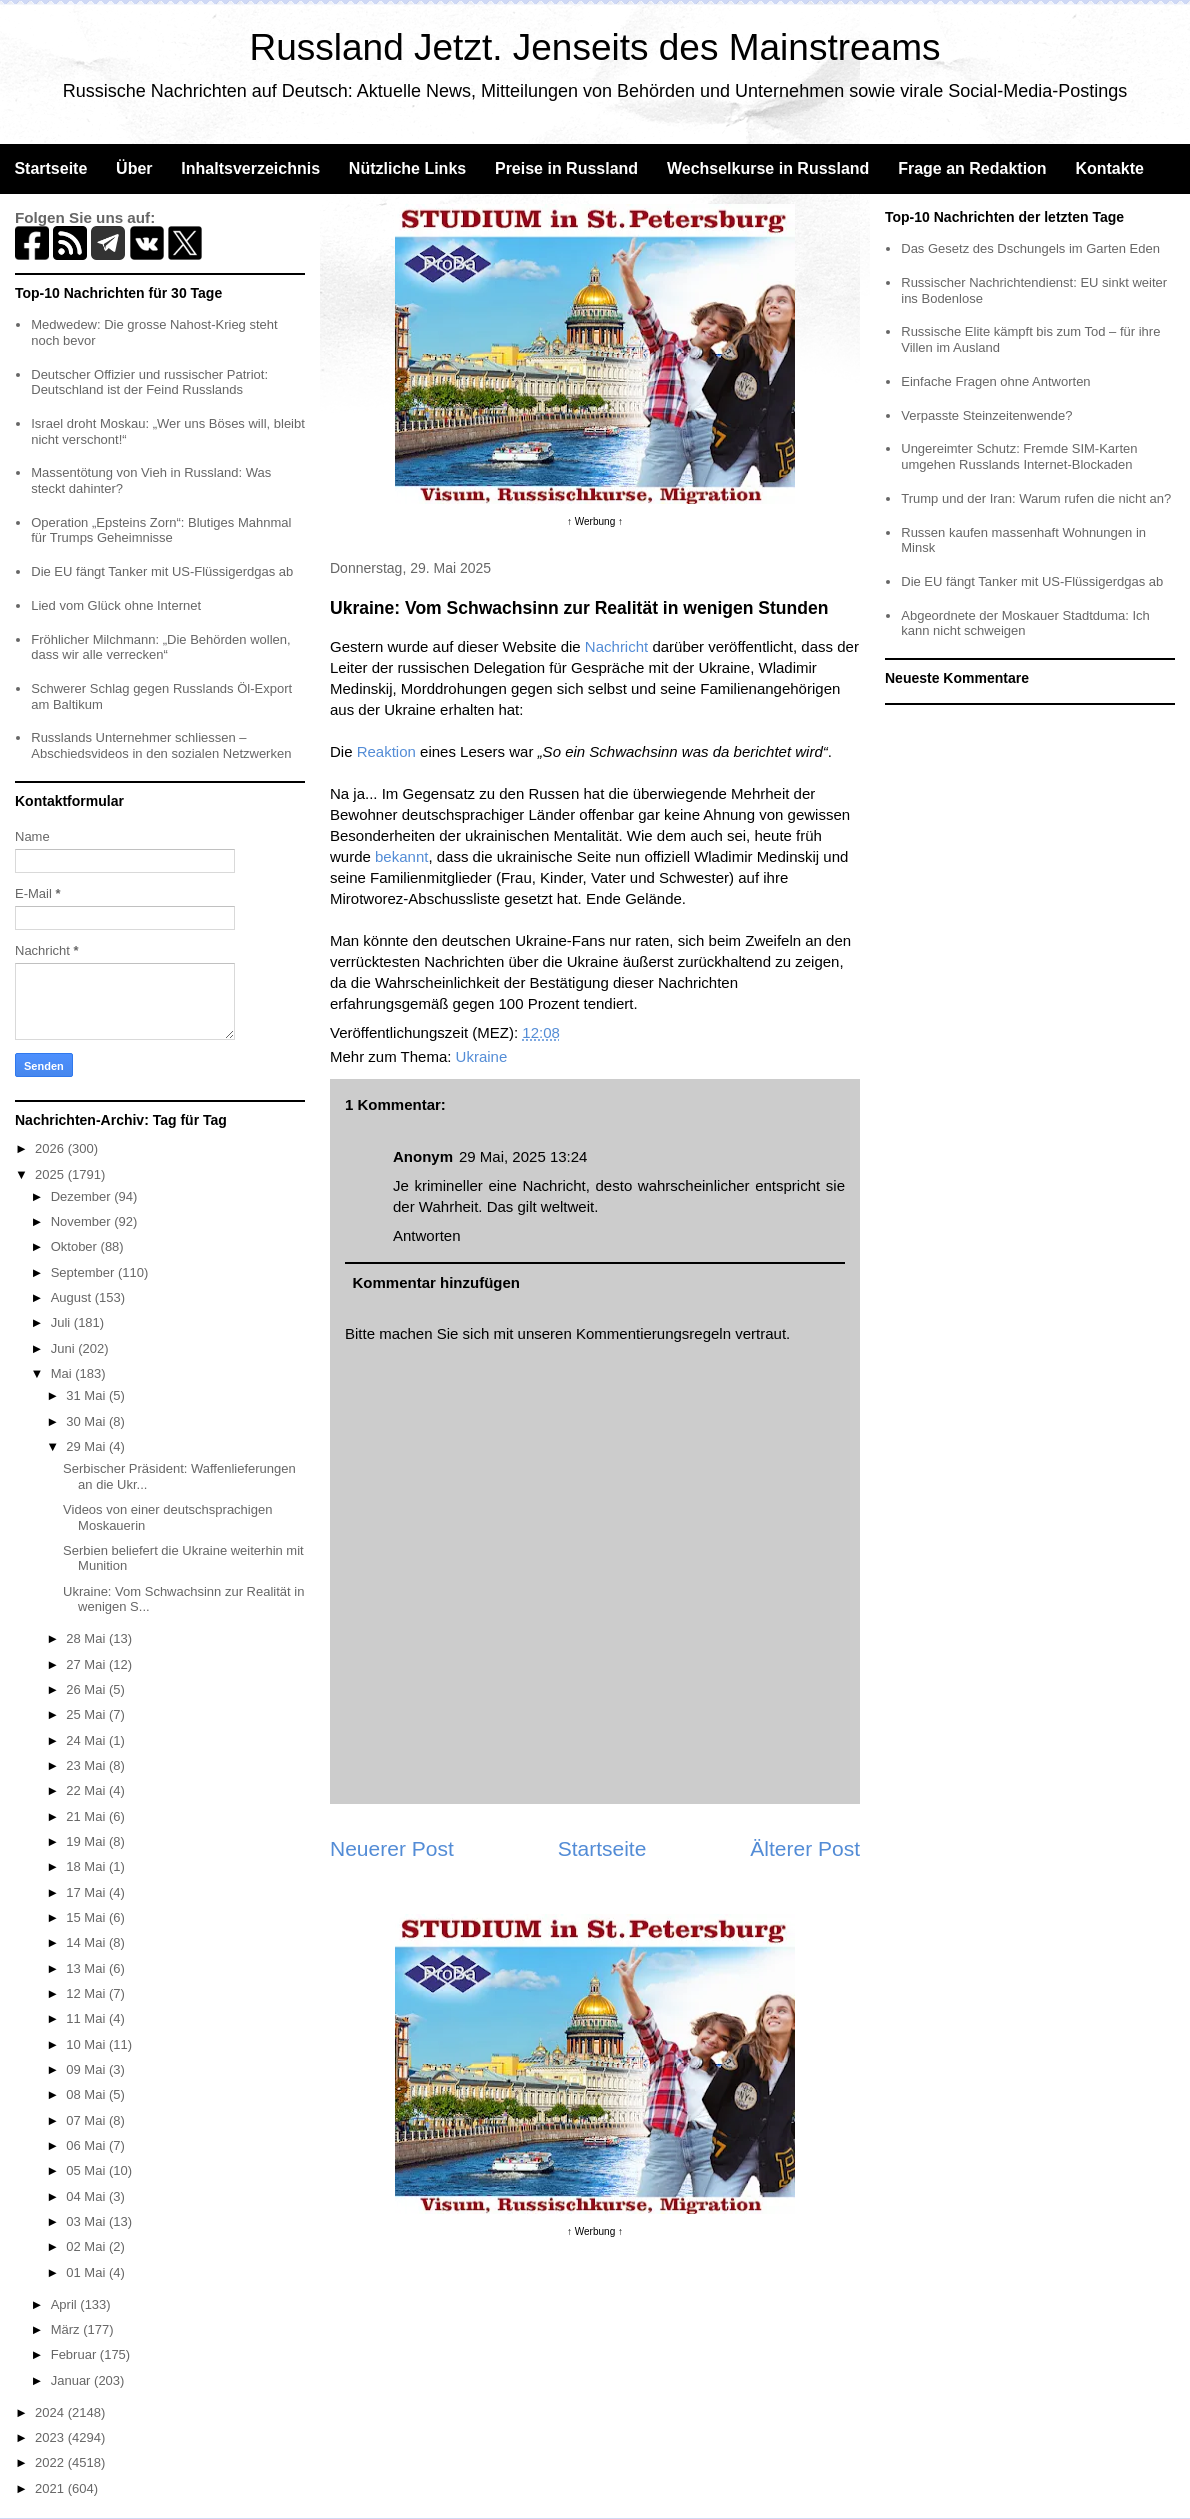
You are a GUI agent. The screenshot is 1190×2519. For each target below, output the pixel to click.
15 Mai (87, 1917)
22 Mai (87, 1790)
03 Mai (87, 2221)
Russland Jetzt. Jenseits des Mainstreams (595, 47)
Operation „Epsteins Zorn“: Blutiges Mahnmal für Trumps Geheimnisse (161, 530)
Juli (62, 1322)
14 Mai (87, 1942)
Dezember (83, 1196)
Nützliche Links (407, 168)
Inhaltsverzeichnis (250, 168)
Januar (72, 2380)
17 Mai (87, 1892)
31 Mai (87, 1395)
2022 (51, 2462)
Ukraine (482, 1056)
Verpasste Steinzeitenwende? (986, 415)
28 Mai (87, 1638)
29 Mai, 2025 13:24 (523, 1156)
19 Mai (87, 1841)
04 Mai (87, 2196)
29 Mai (87, 1446)
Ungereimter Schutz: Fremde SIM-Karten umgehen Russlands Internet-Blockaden (1019, 456)
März (67, 2329)
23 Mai (87, 1765)
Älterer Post (805, 1848)
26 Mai (87, 1689)
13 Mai (87, 1968)
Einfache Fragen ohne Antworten (995, 381)
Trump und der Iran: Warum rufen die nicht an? (1036, 498)
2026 (51, 1148)
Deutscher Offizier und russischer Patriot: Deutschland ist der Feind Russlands (149, 382)
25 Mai (87, 1714)
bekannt (401, 856)
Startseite (50, 168)
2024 (51, 2412)
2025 (51, 1174)
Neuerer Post (392, 1848)
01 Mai (87, 2272)
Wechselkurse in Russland (768, 168)
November (83, 1221)
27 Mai (87, 1664)
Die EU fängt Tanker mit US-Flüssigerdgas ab (162, 571)
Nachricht (616, 646)
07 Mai (87, 2120)
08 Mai (87, 2094)
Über (134, 168)
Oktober (76, 1246)
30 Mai (87, 1421)
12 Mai (87, 1993)
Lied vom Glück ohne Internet (116, 605)
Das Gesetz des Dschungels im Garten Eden (1030, 248)
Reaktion (386, 751)
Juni (64, 1348)
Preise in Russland (566, 168)
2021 (51, 2488)
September (84, 1272)
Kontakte (1109, 168)
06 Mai (87, 2145)
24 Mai (87, 1740)
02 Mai (87, 2246)
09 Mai (87, 2069)
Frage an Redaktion (972, 168)
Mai (63, 1373)
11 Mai (87, 2018)
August (73, 1297)
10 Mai (87, 2044)
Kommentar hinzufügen (437, 1282)
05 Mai (87, 2170)
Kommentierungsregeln (653, 1333)
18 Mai (87, 1866)
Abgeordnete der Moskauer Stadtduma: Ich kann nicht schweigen (1025, 623)
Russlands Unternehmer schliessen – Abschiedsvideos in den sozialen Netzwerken (161, 745)
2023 (51, 2437)
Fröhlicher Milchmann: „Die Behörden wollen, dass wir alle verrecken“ (160, 647)
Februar (75, 2354)
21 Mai (87, 1816)
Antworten (427, 1235)
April (66, 2304)
